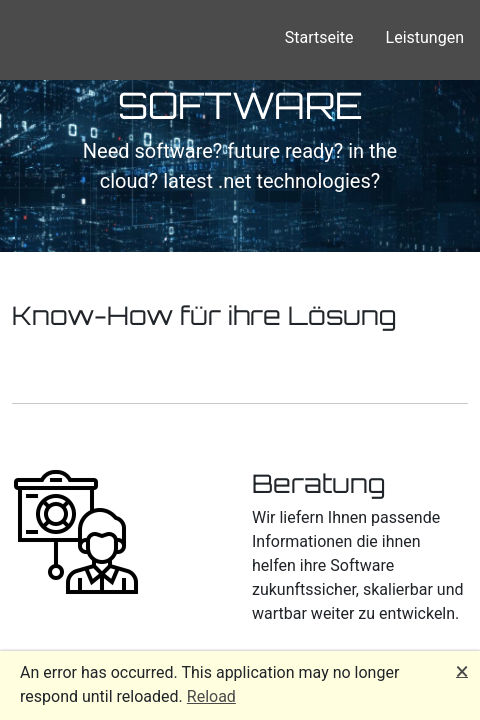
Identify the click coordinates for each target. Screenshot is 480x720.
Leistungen (425, 37)
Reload (211, 696)
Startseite (319, 37)
